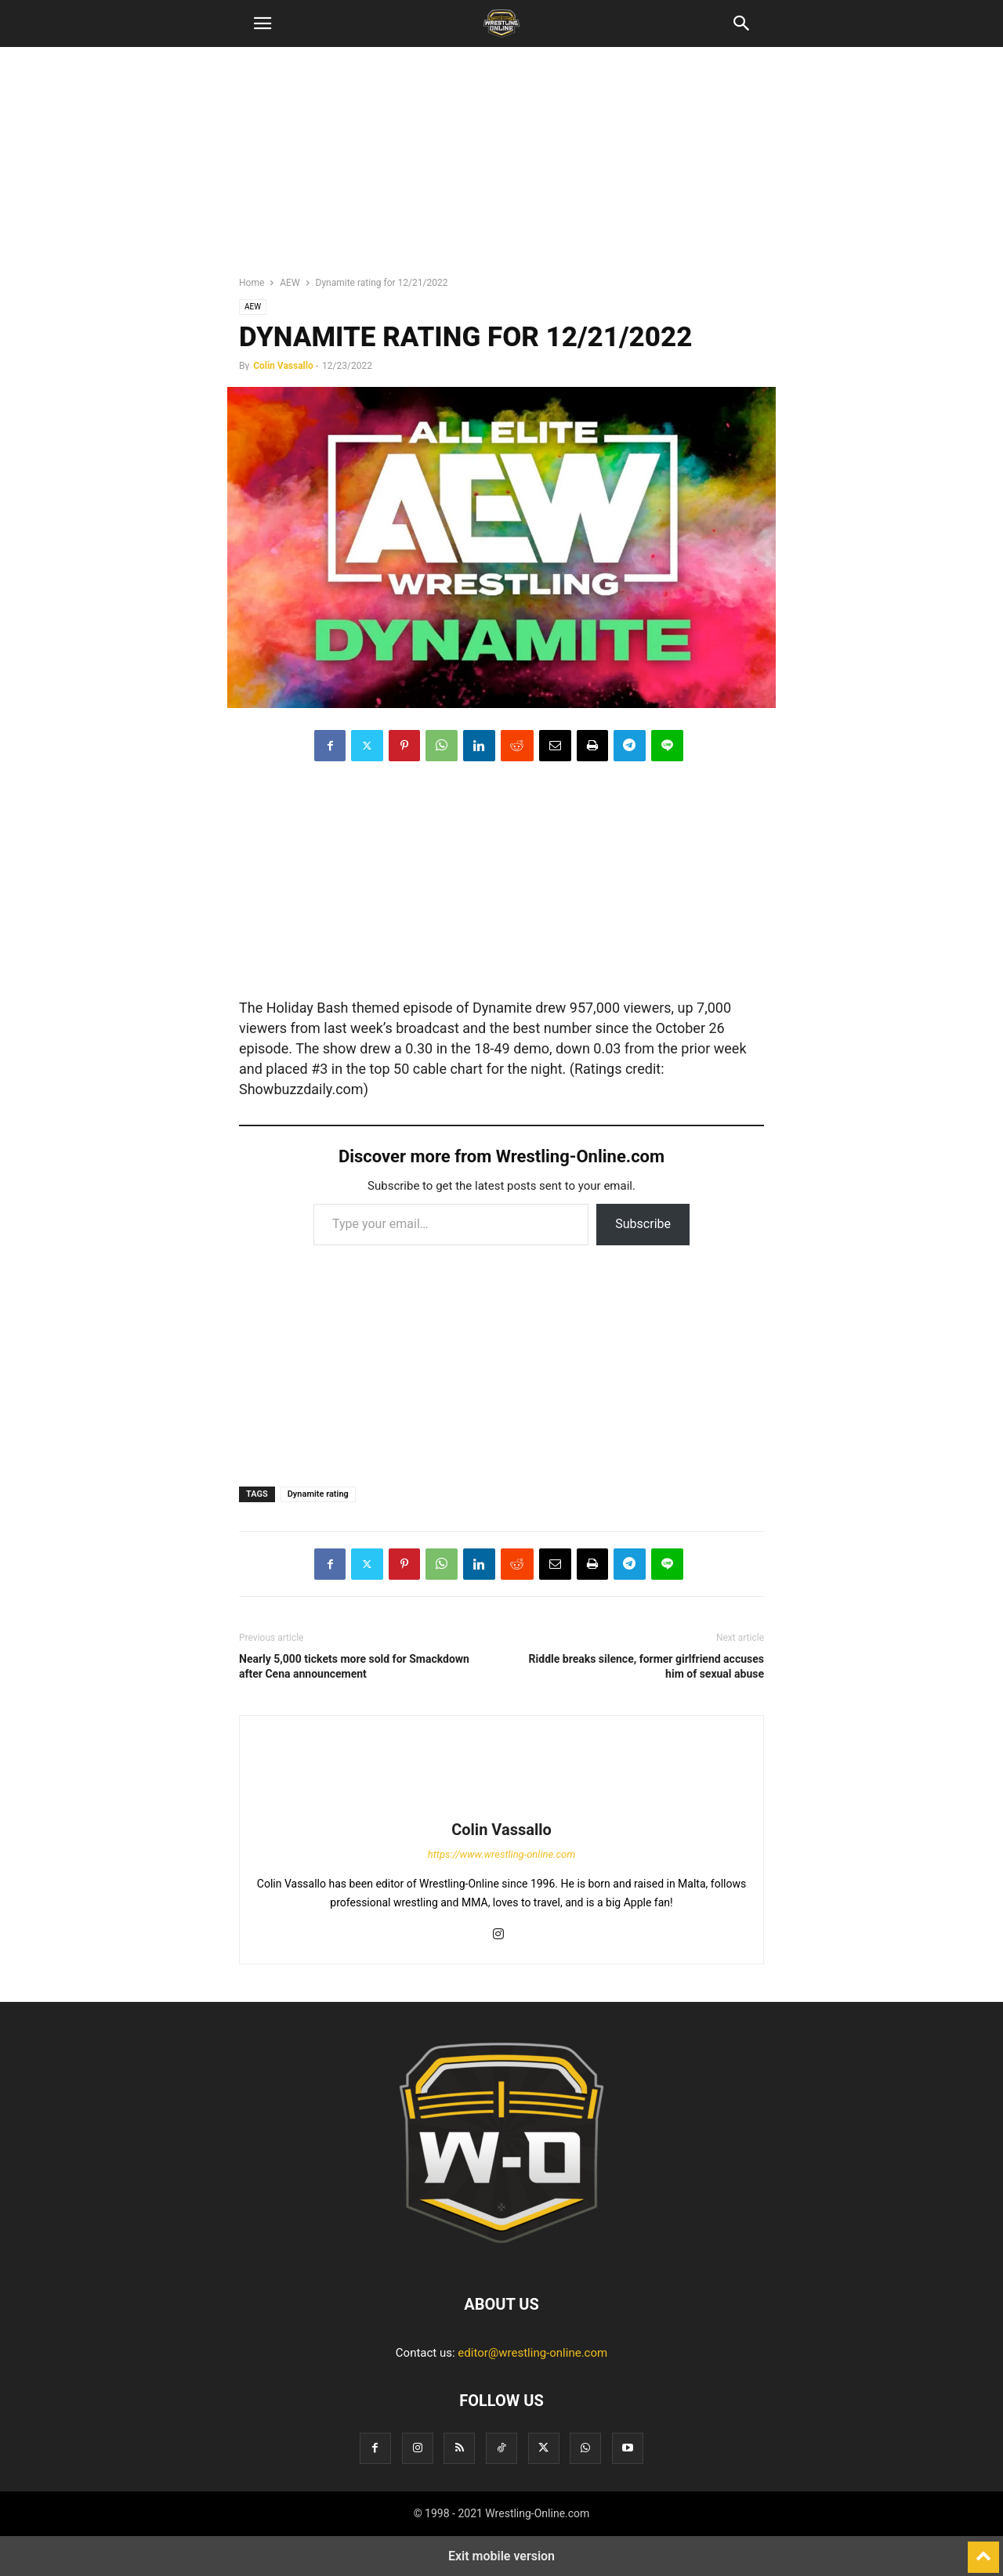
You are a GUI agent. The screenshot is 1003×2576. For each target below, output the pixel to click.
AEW (289, 282)
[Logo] (501, 2256)
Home (251, 282)
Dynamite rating (318, 1494)
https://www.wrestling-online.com (502, 1854)
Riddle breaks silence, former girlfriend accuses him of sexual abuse (646, 1666)
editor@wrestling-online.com (532, 2353)
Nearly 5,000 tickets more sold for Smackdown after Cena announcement (354, 1666)
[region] (501, 168)
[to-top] (983, 2550)
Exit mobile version (501, 2556)
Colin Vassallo (283, 365)
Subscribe (643, 1223)
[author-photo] (501, 1807)
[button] (262, 23)
